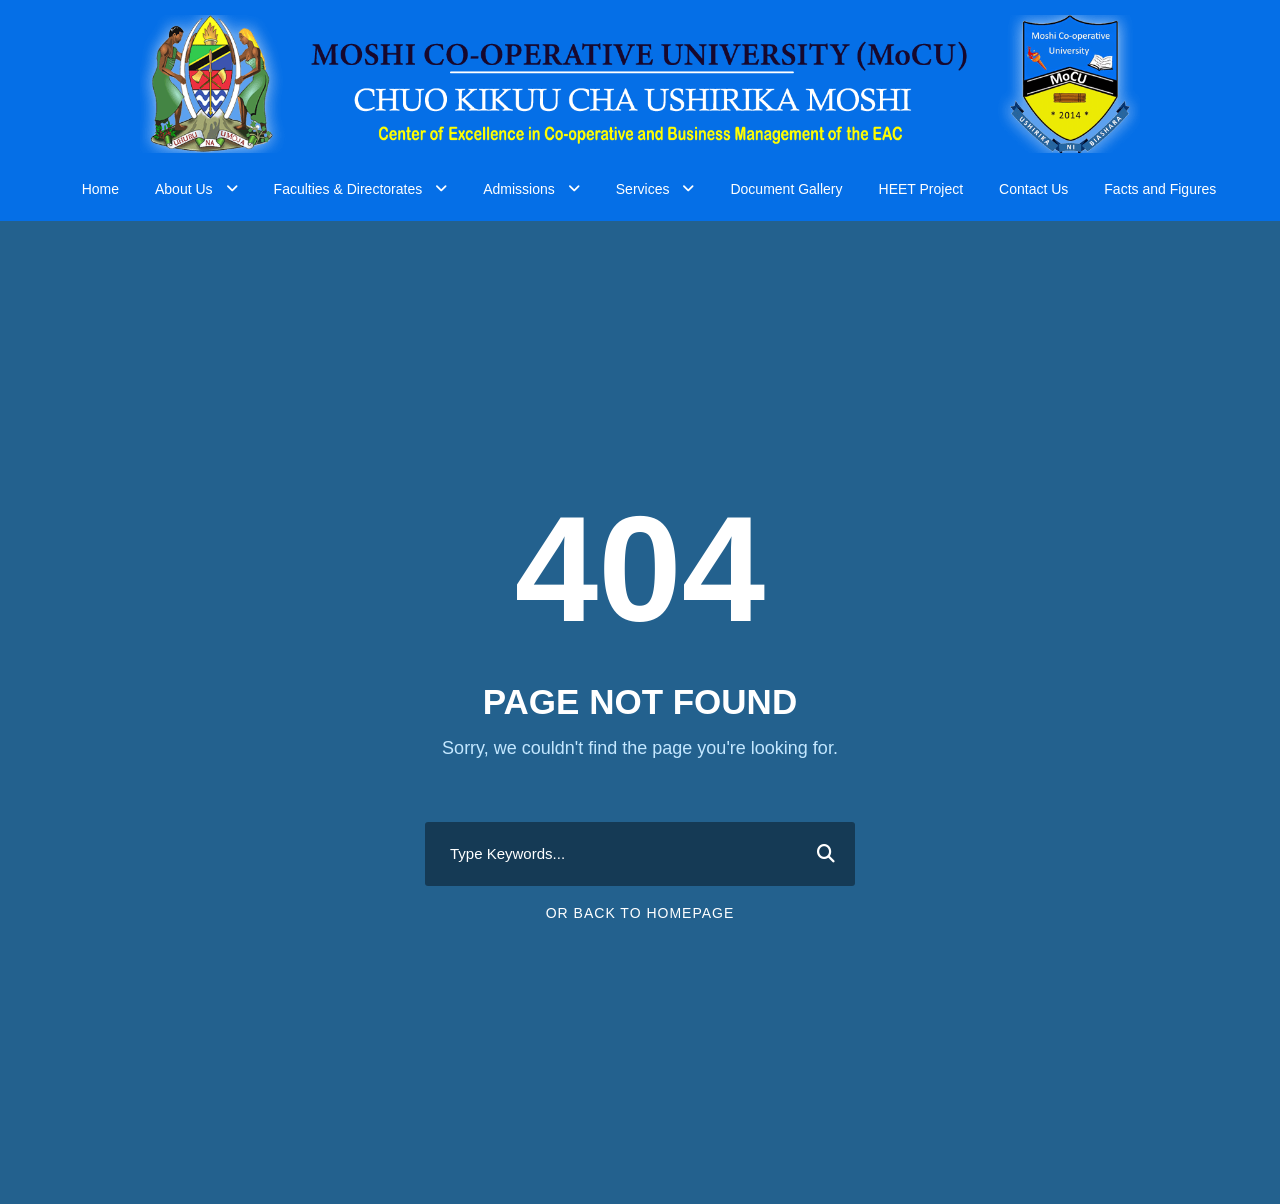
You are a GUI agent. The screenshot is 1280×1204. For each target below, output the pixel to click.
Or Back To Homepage (640, 913)
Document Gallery (786, 189)
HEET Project (921, 189)
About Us (184, 189)
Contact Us (1033, 189)
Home (100, 189)
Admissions (519, 189)
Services (643, 189)
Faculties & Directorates (348, 189)
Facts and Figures (1160, 189)
